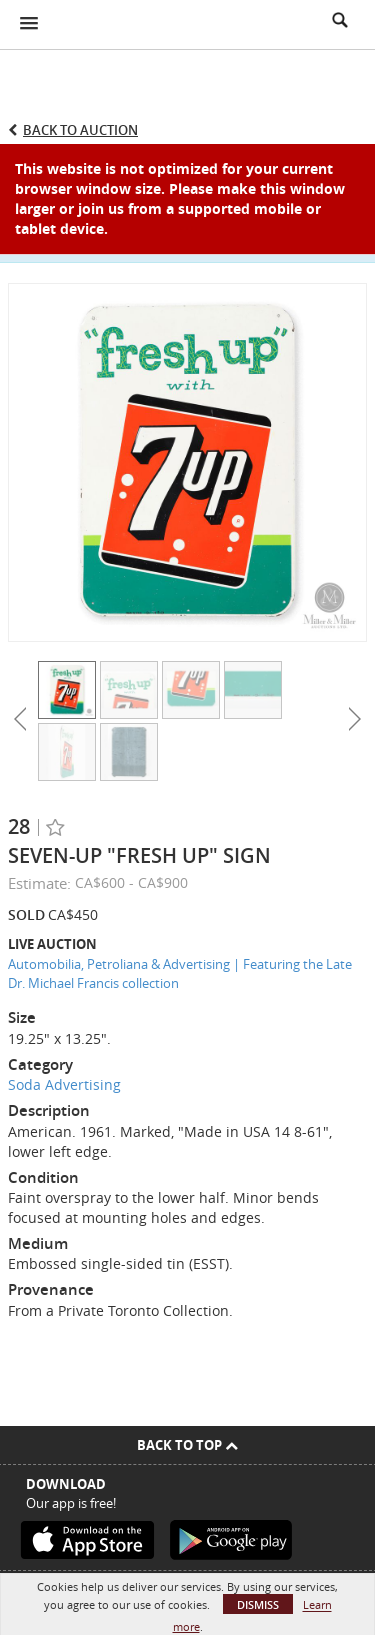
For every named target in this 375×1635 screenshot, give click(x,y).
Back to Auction (80, 130)
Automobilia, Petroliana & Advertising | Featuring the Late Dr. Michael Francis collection (180, 973)
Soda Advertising (64, 1084)
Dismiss (258, 1604)
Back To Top (187, 1445)
